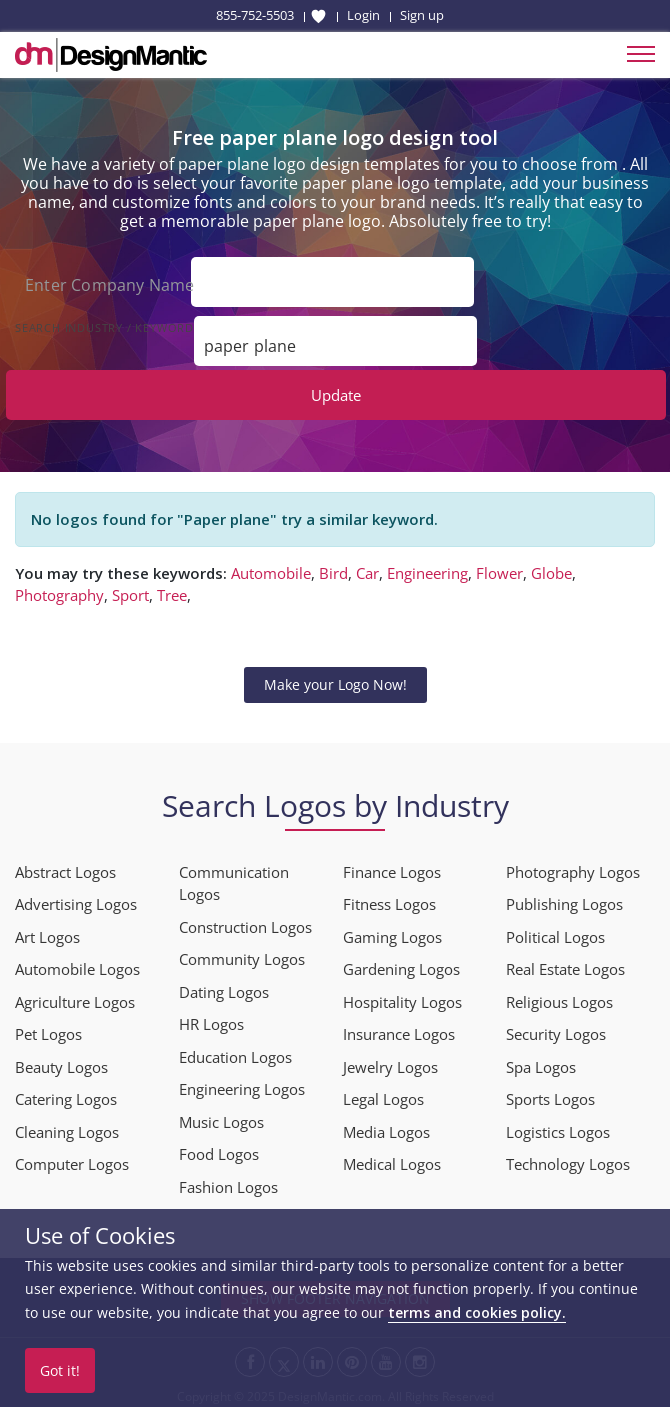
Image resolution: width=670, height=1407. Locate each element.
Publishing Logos (564, 899)
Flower (499, 568)
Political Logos (555, 932)
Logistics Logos (558, 1127)
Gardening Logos (401, 964)
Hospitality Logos (402, 997)
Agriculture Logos (75, 997)
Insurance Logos (399, 1029)
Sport (130, 590)
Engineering (427, 568)
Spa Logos (541, 1062)
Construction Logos (245, 922)
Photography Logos (573, 867)
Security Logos (556, 1029)
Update (336, 390)
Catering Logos (66, 1094)
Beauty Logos (61, 1062)
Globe (551, 568)
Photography (59, 590)
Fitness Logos (389, 899)
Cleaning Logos (67, 1127)
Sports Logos (550, 1094)
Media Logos (386, 1127)
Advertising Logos (76, 899)
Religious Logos (559, 997)
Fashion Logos (228, 1182)
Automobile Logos (77, 964)
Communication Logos (234, 878)
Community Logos (242, 954)
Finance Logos (392, 867)
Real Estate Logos (565, 964)
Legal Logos (383, 1094)
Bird (333, 568)
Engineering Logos (242, 1084)
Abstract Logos (65, 867)
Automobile (271, 568)
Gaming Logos (392, 932)
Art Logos (47, 932)
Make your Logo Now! (335, 679)
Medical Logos (392, 1159)
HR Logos (211, 1019)
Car (367, 568)
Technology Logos (568, 1159)
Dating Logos (224, 987)
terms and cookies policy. (477, 1312)
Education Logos (235, 1052)
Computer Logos (72, 1159)
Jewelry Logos (390, 1062)
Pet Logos (48, 1029)
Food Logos (219, 1149)
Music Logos (221, 1117)
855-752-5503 (255, 15)
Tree (172, 590)
